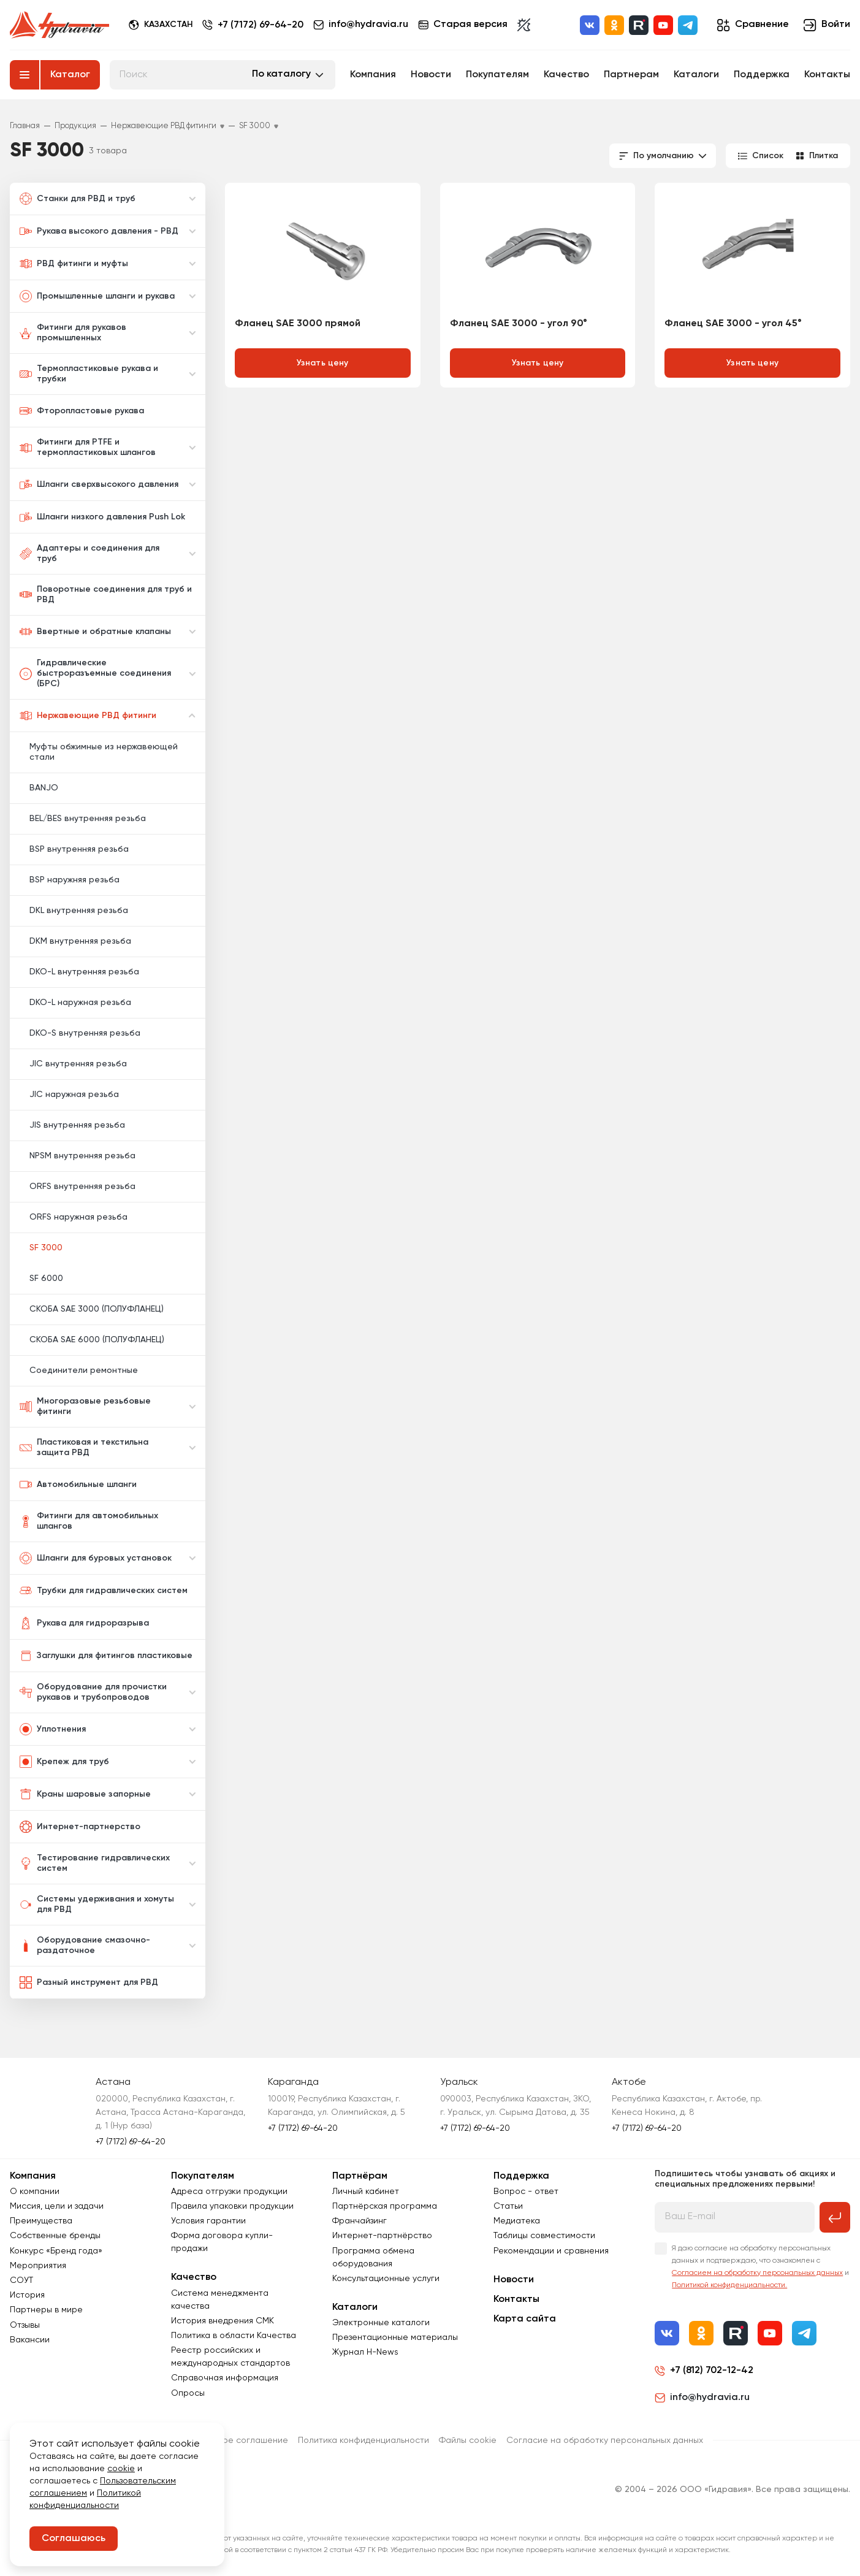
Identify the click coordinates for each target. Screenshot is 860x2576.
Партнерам (631, 75)
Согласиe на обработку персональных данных (604, 2440)
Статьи (508, 2206)
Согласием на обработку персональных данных (757, 2273)
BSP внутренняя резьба (79, 849)
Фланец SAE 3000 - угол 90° (518, 324)
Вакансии (30, 2340)
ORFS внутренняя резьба (82, 1186)
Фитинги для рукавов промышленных (73, 332)
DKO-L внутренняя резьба (84, 972)
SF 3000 (46, 1248)
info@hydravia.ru (702, 2397)
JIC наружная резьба (74, 1094)
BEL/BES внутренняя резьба (87, 818)
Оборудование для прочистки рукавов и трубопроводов (93, 1692)
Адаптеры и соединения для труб (89, 553)
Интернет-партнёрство (382, 2235)
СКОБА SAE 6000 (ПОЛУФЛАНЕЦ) (96, 1340)
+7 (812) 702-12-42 (711, 2370)
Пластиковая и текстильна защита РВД (84, 1447)
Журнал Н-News (365, 2352)
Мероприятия (38, 2265)
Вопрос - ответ (525, 2191)
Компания (373, 75)
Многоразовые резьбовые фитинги (85, 1406)
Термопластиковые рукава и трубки (89, 373)
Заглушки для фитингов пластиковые (106, 1655)
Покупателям (497, 75)
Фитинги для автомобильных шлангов (89, 1521)
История (27, 2295)
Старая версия (463, 25)
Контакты (827, 75)
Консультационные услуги (386, 2278)
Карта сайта (524, 2319)
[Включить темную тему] (523, 25)
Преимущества (41, 2221)
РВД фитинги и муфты (74, 264)
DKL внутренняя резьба (78, 910)
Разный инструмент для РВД (89, 1982)
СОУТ (21, 2280)
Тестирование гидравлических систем (95, 1863)
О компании (34, 2191)
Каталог (70, 75)
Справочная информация (224, 2378)
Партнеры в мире (46, 2310)
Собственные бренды (55, 2235)
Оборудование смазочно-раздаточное (85, 1945)
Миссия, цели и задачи (57, 2206)
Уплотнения (53, 1729)
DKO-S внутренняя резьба (84, 1033)
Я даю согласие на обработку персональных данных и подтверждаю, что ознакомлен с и (760, 2267)
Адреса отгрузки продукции (229, 2191)
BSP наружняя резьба (74, 880)
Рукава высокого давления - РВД (99, 231)
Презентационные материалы (395, 2337)
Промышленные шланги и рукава (97, 296)
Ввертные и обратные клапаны (95, 631)
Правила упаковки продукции (232, 2206)
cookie (121, 2468)
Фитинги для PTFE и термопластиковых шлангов (88, 447)
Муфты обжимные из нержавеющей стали (103, 752)
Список (760, 156)
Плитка (817, 156)
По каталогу (281, 74)
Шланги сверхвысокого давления (99, 484)
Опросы (188, 2393)
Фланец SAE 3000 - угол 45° (733, 324)
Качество (566, 75)
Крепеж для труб (64, 1762)
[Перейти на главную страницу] (59, 25)
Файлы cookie (468, 2440)
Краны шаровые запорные (85, 1794)
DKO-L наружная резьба (80, 1002)
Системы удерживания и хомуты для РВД (97, 1904)
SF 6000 (46, 1278)
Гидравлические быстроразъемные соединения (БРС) (95, 673)
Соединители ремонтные (83, 1370)
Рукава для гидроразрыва (84, 1623)
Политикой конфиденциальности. (729, 2285)
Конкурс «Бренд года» (56, 2251)
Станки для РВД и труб (77, 199)
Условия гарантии (208, 2221)
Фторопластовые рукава (82, 411)
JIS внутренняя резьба (77, 1125)
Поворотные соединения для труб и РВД (106, 594)
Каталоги (696, 75)
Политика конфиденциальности (363, 2440)
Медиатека (516, 2221)
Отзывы (25, 2325)
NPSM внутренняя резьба (82, 1156)
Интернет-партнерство (80, 1827)
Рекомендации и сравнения (551, 2251)
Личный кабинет (365, 2191)
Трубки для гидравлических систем (104, 1590)
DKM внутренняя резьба (80, 941)
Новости (431, 75)
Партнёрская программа (384, 2206)
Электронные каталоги (381, 2322)
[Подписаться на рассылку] (835, 2217)
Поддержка (762, 75)
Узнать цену (323, 363)
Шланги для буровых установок (96, 1558)
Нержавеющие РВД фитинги (88, 715)
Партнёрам (359, 2176)
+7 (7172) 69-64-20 (260, 25)
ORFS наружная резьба (78, 1217)
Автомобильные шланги (78, 1484)
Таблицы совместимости (544, 2235)
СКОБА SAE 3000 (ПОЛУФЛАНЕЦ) (96, 1309)
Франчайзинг (359, 2221)
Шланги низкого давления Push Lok (102, 517)
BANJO (43, 788)
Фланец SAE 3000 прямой (297, 324)
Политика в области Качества (233, 2335)
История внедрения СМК (222, 2321)
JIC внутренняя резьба (78, 1064)
